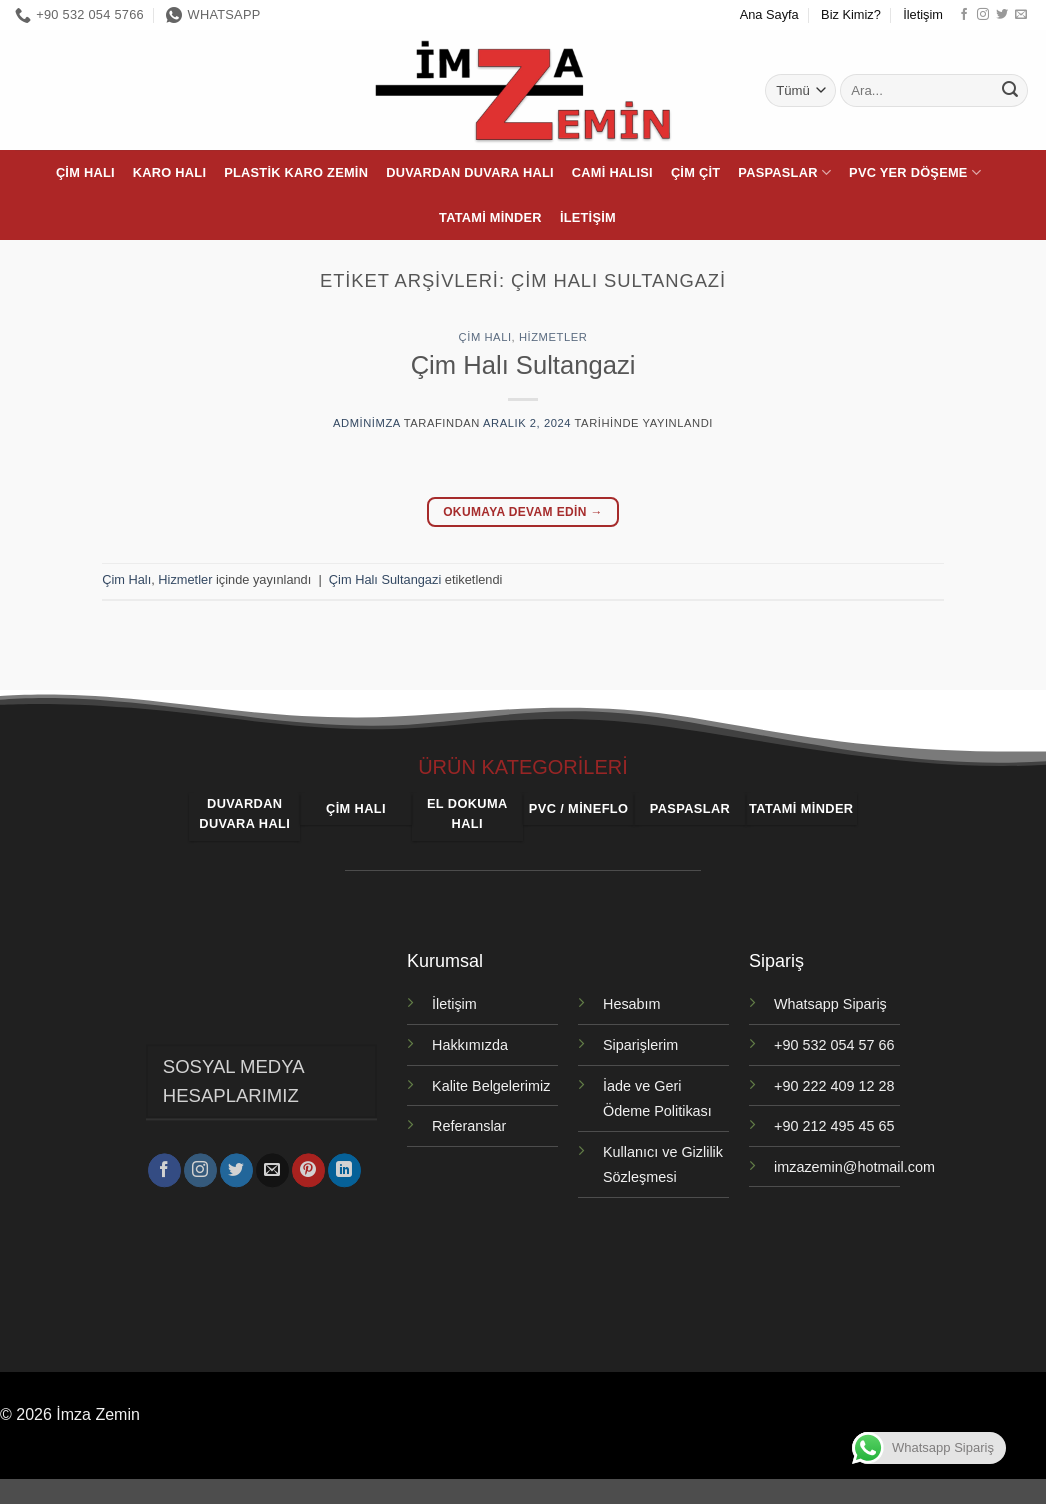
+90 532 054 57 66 (834, 1045)
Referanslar (469, 1126)
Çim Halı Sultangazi (523, 365)
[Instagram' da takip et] (983, 15)
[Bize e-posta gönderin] (1021, 15)
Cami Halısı (612, 172)
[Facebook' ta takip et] (964, 15)
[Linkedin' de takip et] (344, 1167)
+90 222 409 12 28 (834, 1086)
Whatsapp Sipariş (830, 1004)
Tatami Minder (490, 217)
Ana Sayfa (769, 14)
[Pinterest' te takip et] (308, 1167)
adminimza (366, 423)
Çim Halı (85, 172)
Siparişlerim (640, 1045)
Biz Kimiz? (851, 14)
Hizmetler (553, 337)
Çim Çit (695, 172)
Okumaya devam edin (523, 512)
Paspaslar (784, 172)
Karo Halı (169, 172)
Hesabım (632, 1004)
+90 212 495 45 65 (834, 1126)
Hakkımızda (470, 1045)
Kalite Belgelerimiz (491, 1086)
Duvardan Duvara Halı (470, 172)
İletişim (923, 14)
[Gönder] (1010, 91)
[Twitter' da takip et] (1002, 15)
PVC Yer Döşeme (915, 172)
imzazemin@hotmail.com (854, 1167)
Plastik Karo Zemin (296, 172)
